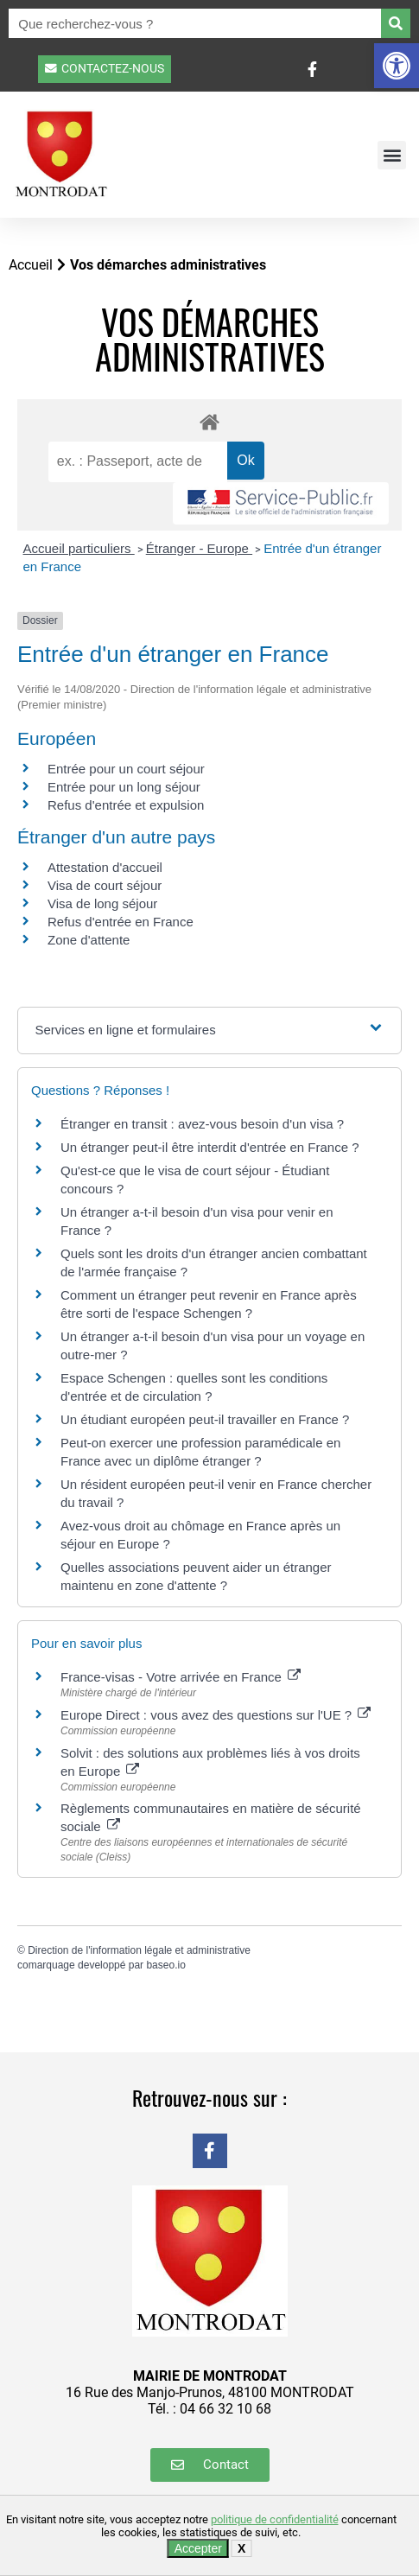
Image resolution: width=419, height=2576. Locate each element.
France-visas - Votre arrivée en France (180, 1677)
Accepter (198, 2548)
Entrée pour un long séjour (124, 786)
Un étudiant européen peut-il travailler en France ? (204, 1419)
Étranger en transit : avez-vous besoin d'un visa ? (202, 1123)
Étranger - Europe (199, 548)
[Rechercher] (395, 23)
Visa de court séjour (105, 885)
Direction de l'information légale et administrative (139, 1950)
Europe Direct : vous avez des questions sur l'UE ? (215, 1715)
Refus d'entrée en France (121, 921)
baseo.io (165, 1965)
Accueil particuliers (79, 548)
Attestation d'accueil (105, 867)
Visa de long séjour (102, 903)
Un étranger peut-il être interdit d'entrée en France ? (209, 1147)
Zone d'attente (89, 939)
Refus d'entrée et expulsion (126, 805)
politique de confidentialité (275, 2519)
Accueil (31, 265)
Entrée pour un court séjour (126, 768)
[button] (396, 65)
